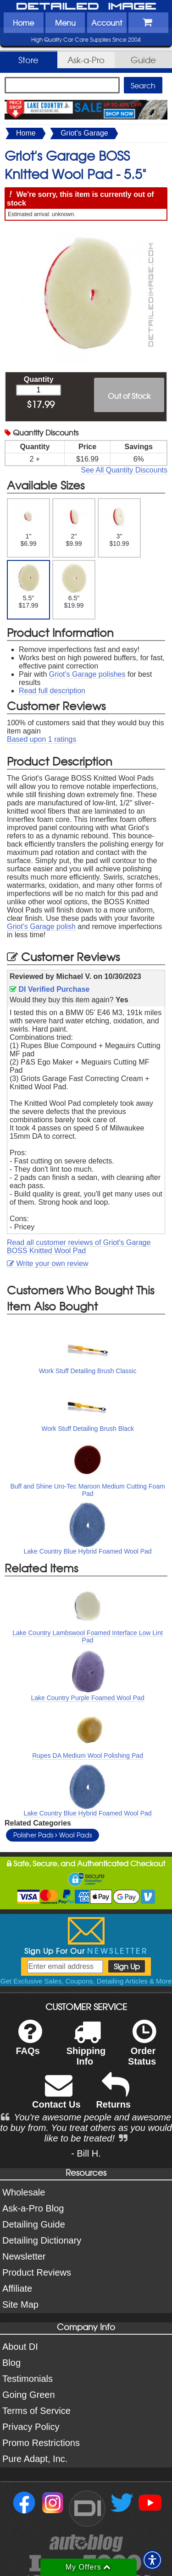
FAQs (29, 2043)
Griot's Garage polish (41, 926)
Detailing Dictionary (41, 2240)
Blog (11, 2363)
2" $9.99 (74, 524)
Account (106, 22)
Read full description (52, 691)
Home (23, 22)
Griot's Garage (84, 133)
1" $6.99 (29, 524)
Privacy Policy (30, 2427)
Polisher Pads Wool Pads (52, 1834)
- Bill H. (85, 2153)
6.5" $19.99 (74, 586)
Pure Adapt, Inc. (34, 2459)
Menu (65, 22)
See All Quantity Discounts (124, 470)
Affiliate (17, 2288)
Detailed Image (86, 7)
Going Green (28, 2395)
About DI (20, 2347)
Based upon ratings (41, 739)
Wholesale (23, 2192)
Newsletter (23, 2256)
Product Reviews (36, 2272)
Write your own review (48, 1263)
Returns (113, 2096)
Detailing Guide (33, 2224)
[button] (152, 2560)
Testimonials (27, 2379)
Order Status (142, 2048)
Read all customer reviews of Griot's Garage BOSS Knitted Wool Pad (78, 1247)
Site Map (20, 2304)
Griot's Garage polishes (87, 674)
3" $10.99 (119, 524)
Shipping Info (86, 2048)
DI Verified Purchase (49, 989)
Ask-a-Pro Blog (33, 2208)
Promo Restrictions (41, 2443)
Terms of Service (36, 2411)
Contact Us (56, 2096)
